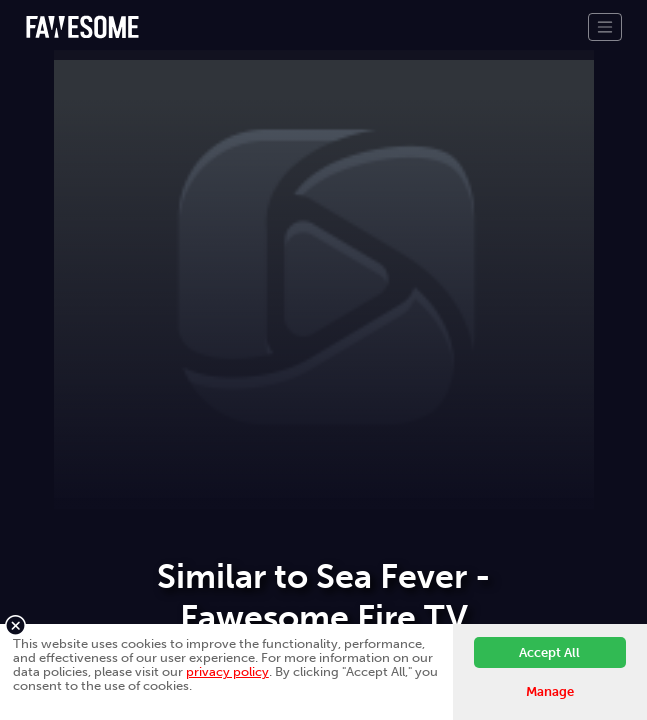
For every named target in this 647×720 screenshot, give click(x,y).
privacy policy (227, 671)
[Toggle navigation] (605, 27)
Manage (550, 691)
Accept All (549, 652)
